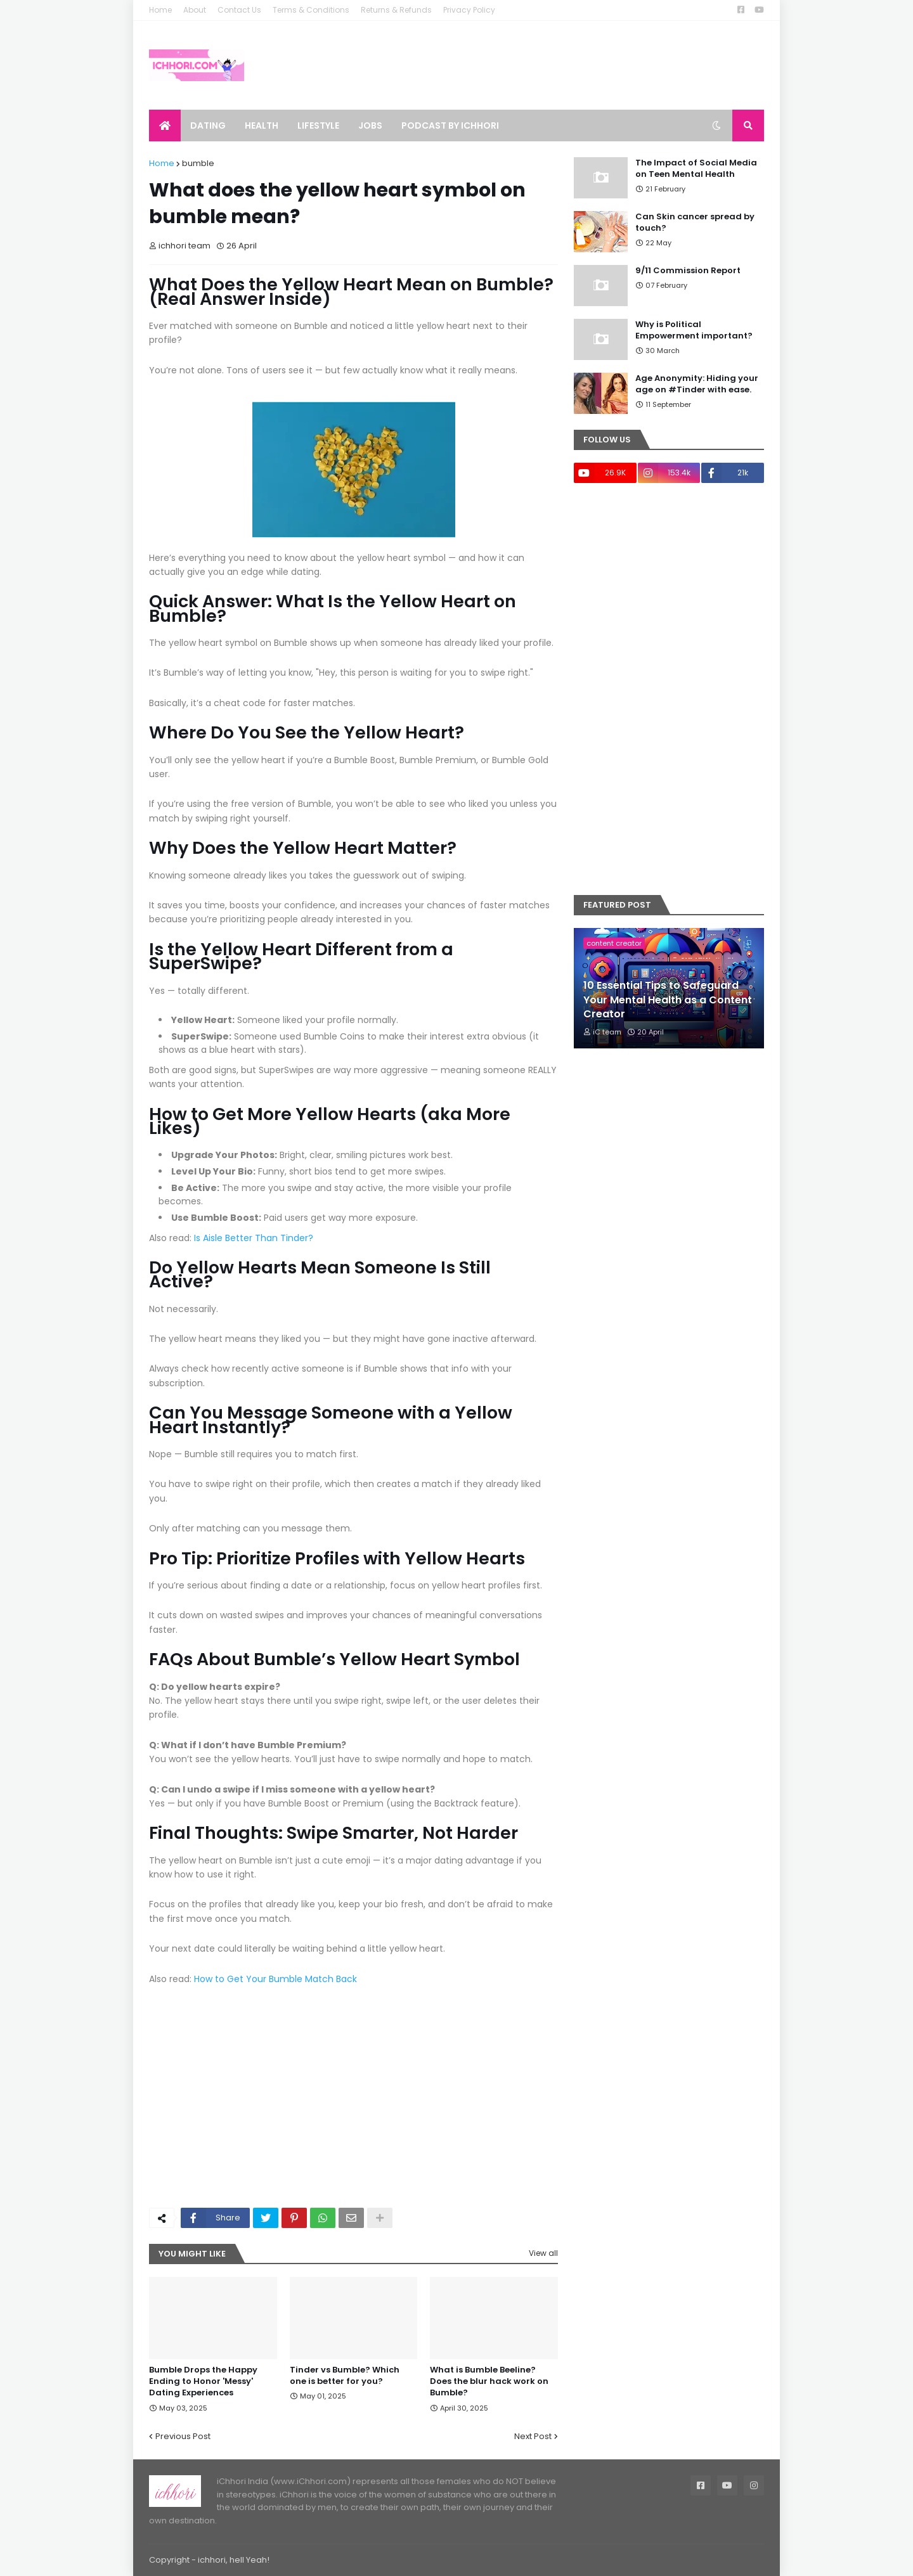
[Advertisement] (353, 2103)
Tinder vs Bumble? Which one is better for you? (344, 2375)
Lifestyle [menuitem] (318, 125)
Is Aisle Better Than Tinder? (253, 1238)
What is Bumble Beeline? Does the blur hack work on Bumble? (489, 2381)
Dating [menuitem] (208, 125)
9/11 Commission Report (688, 270)
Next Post (533, 2436)
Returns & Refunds (396, 9)
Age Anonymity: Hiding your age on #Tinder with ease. (696, 384)
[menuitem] (165, 125)
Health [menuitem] (261, 125)
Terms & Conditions (311, 9)
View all (543, 2253)
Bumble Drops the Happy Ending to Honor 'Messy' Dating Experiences (203, 2381)
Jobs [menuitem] (370, 125)
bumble (198, 163)
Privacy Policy (469, 9)
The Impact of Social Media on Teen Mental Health (696, 168)
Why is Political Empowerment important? (694, 330)
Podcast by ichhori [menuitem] (450, 125)
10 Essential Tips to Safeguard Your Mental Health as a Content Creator (667, 1000)
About (194, 9)
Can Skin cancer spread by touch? (694, 222)
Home (160, 9)
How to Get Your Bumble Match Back (275, 1979)
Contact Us (239, 9)
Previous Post (182, 2436)
